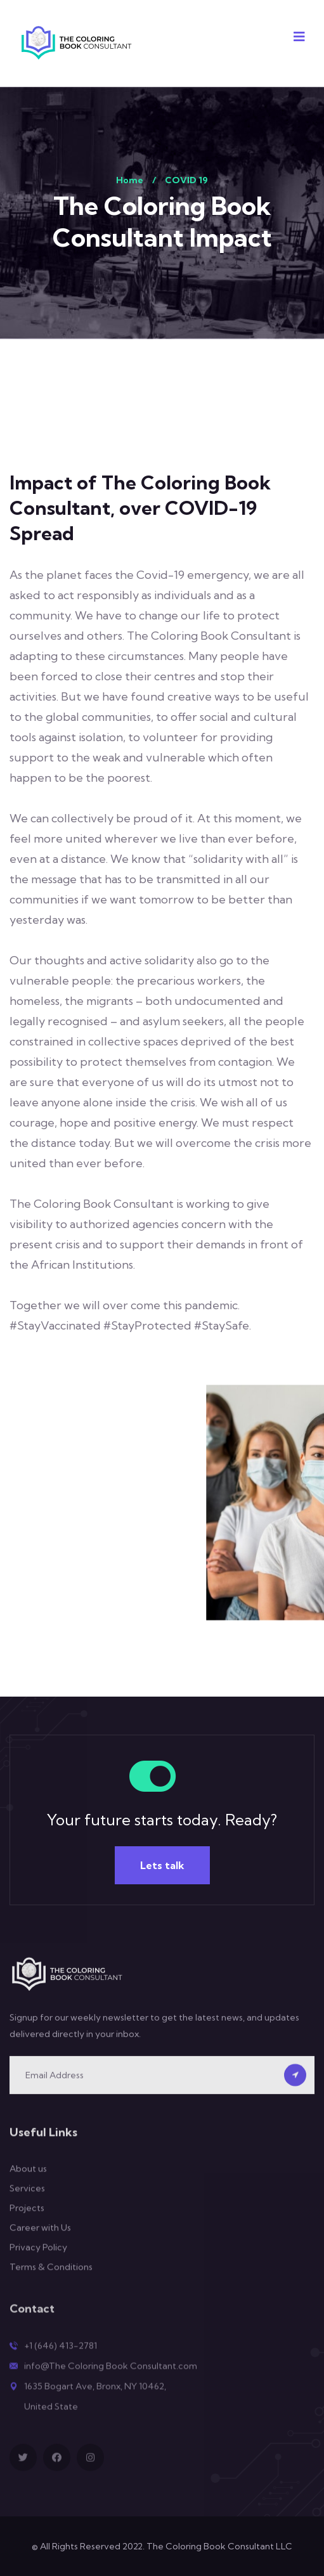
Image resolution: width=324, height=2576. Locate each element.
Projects (27, 2217)
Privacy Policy (38, 2257)
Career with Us (40, 2237)
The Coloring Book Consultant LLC (219, 2546)
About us (28, 2178)
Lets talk (162, 1865)
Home (129, 180)
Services (27, 2198)
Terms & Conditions (51, 2276)
